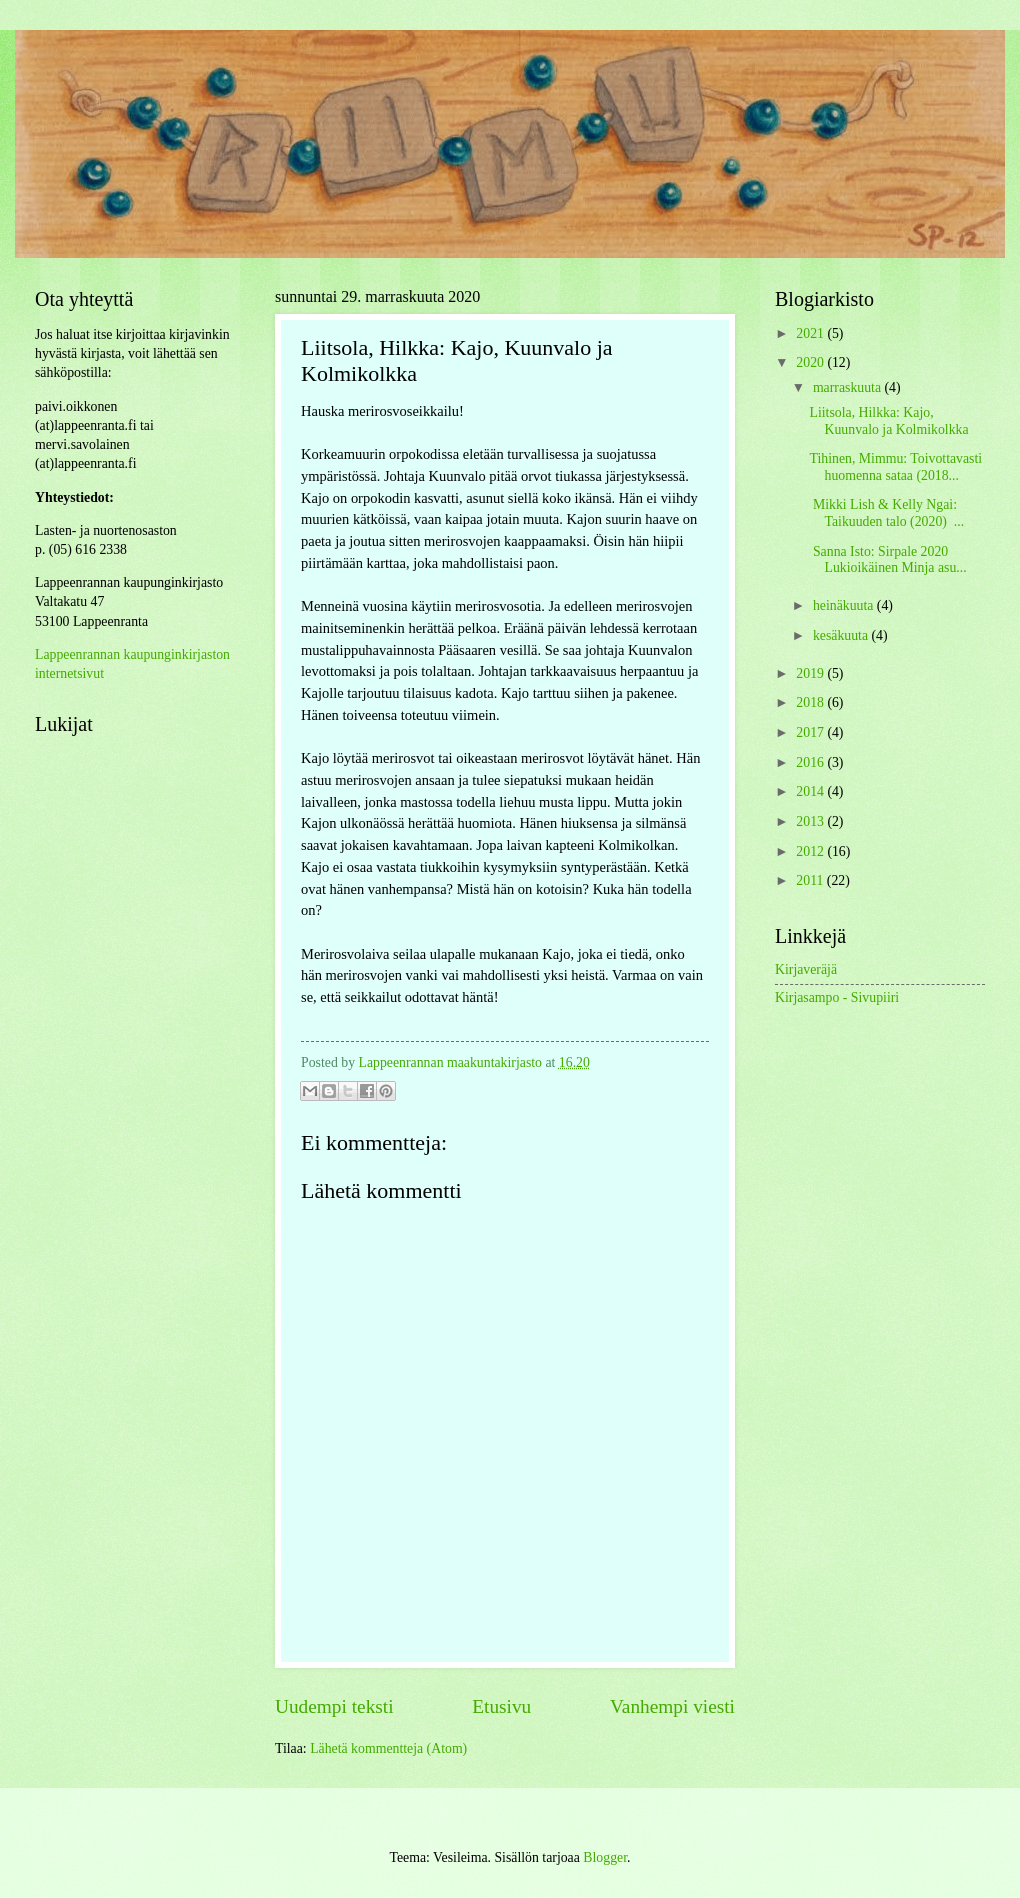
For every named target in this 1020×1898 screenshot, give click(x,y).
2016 (811, 762)
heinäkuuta (845, 605)
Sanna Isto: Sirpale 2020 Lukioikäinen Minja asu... (887, 560)
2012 (811, 851)
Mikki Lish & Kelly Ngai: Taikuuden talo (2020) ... (886, 513)
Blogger (605, 1857)
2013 (811, 821)
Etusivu (501, 1706)
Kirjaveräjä (806, 969)
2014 (811, 791)
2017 (811, 732)
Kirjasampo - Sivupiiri (837, 997)
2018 (811, 702)
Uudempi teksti (334, 1706)
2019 (811, 673)
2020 (811, 362)
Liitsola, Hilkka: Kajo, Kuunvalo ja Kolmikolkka (888, 421)
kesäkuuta (842, 635)
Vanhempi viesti (672, 1706)
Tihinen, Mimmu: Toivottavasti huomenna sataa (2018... (895, 467)
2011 (811, 880)
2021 (811, 333)
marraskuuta (849, 387)
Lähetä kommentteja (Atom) (388, 1748)
